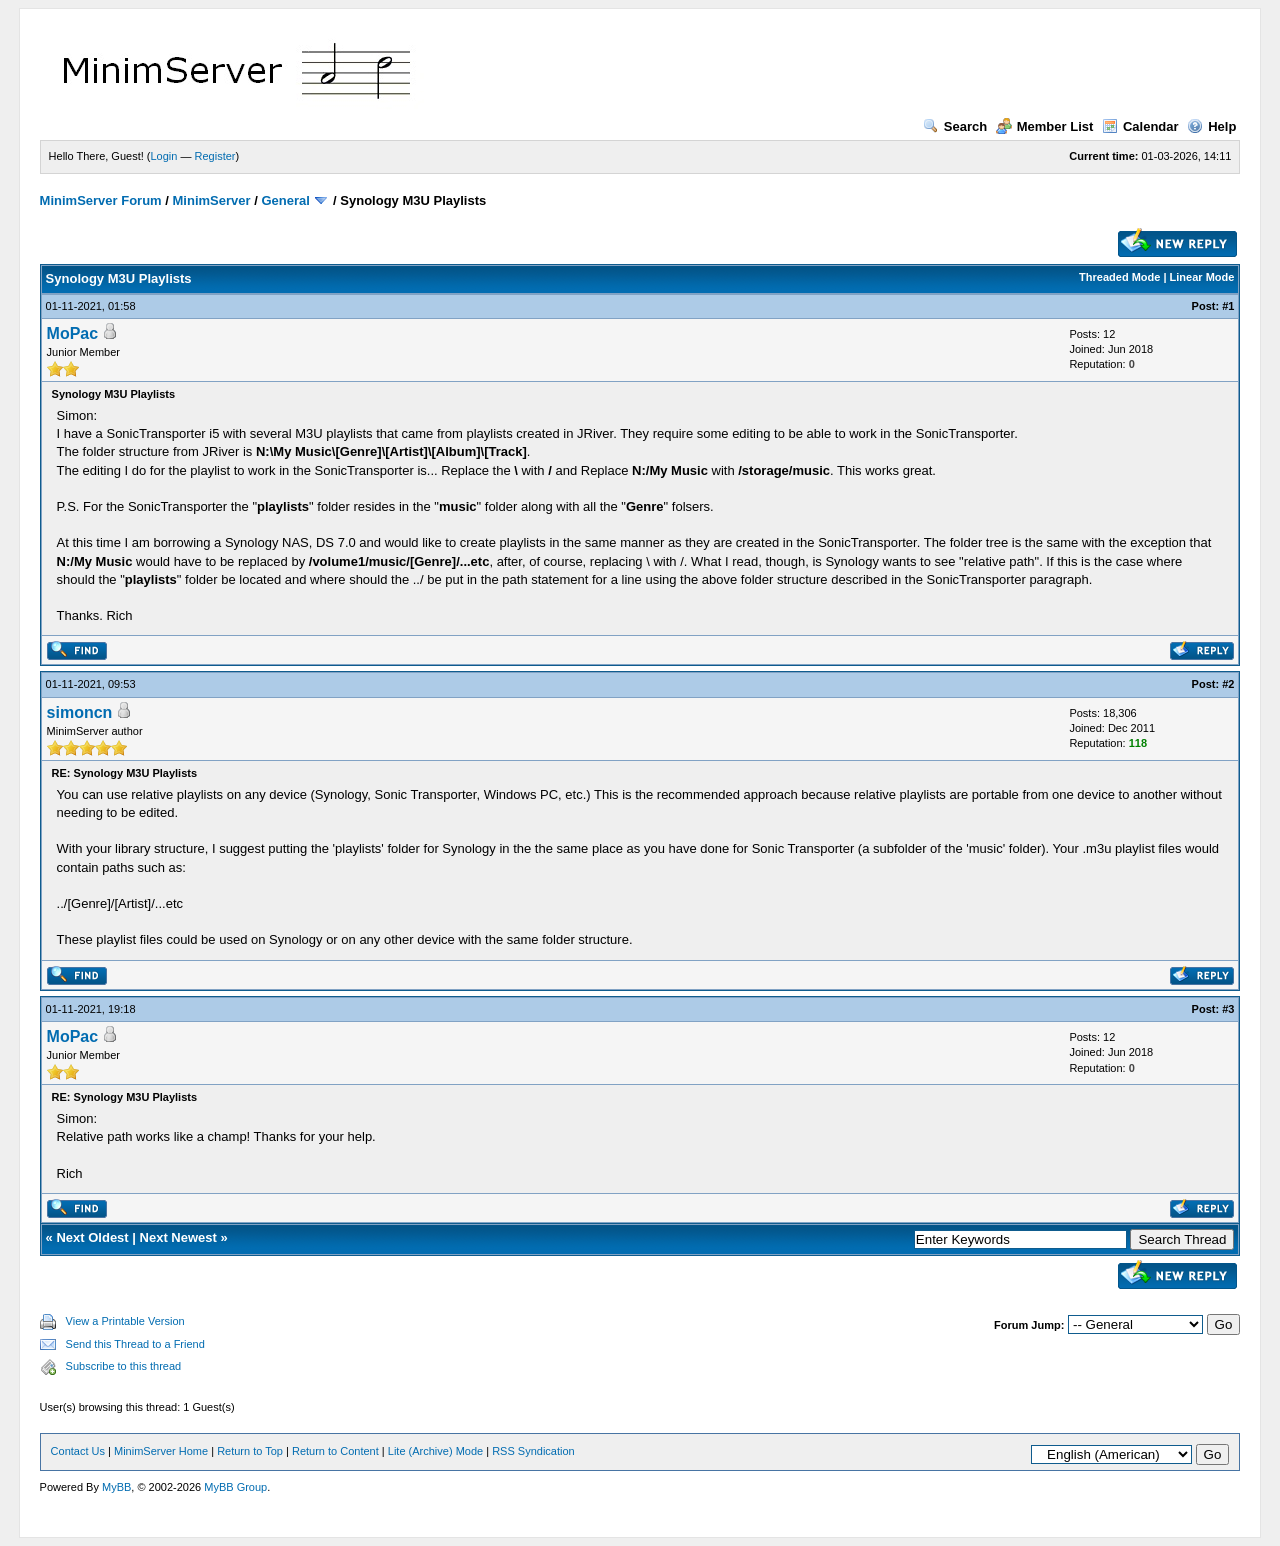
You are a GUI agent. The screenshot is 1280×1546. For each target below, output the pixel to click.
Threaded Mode (1119, 277)
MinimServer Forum (101, 200)
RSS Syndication (533, 1451)
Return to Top (250, 1451)
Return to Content (335, 1451)
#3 (1228, 1009)
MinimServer (212, 200)
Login (164, 156)
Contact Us (78, 1451)
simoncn (80, 712)
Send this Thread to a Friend (135, 1344)
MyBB (116, 1487)
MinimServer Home (161, 1451)
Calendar (1140, 126)
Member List (1045, 126)
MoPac (73, 333)
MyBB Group (235, 1487)
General (285, 200)
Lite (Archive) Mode (435, 1451)
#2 (1228, 684)
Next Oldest (92, 1237)
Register (215, 156)
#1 (1228, 306)
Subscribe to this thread (124, 1366)
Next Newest (178, 1237)
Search (955, 126)
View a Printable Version (125, 1321)
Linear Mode (1202, 277)
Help (1211, 126)
